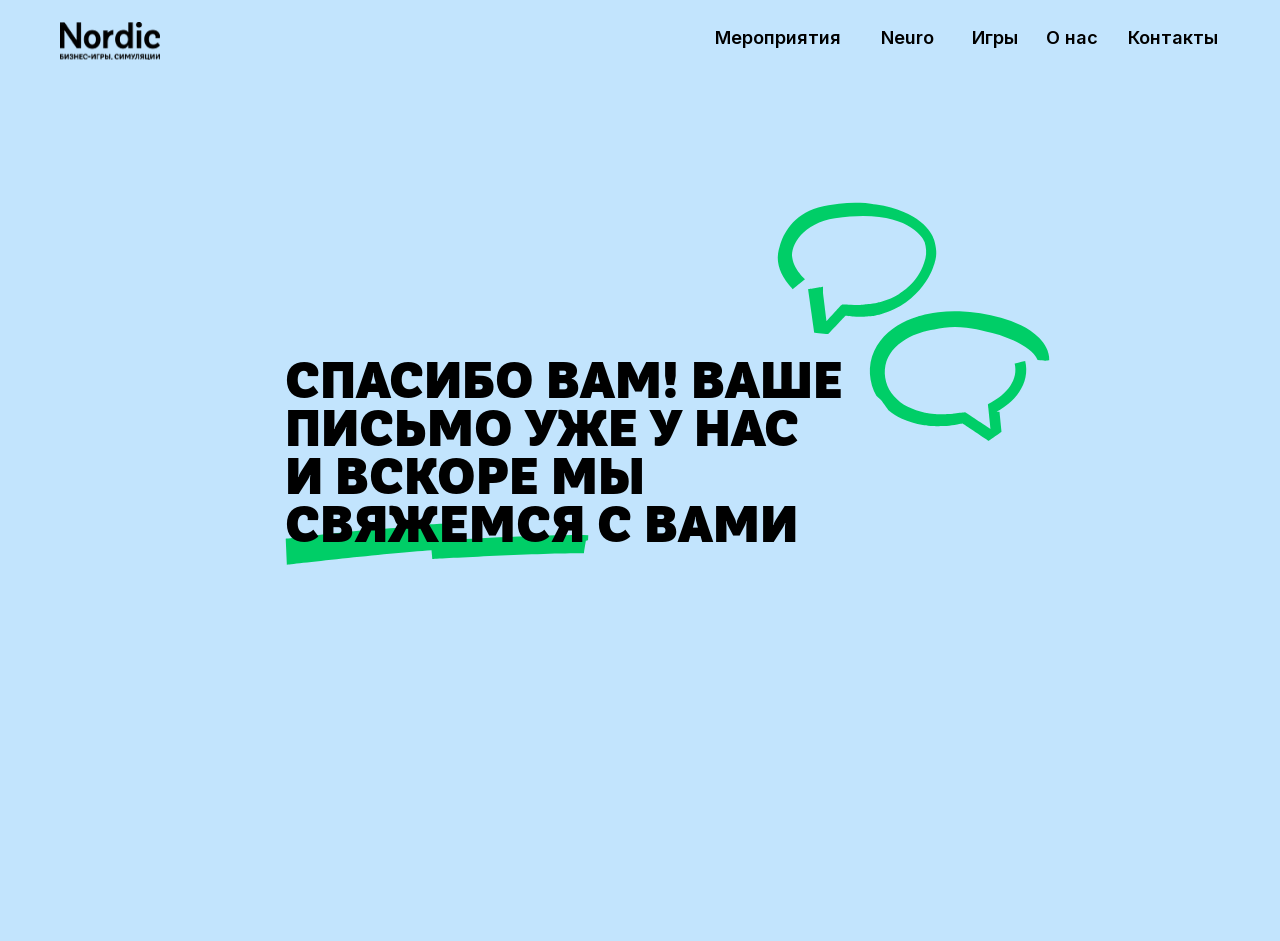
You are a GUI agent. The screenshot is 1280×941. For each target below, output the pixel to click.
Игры (995, 37)
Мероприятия (778, 37)
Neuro (907, 37)
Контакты (1173, 37)
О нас (1072, 37)
